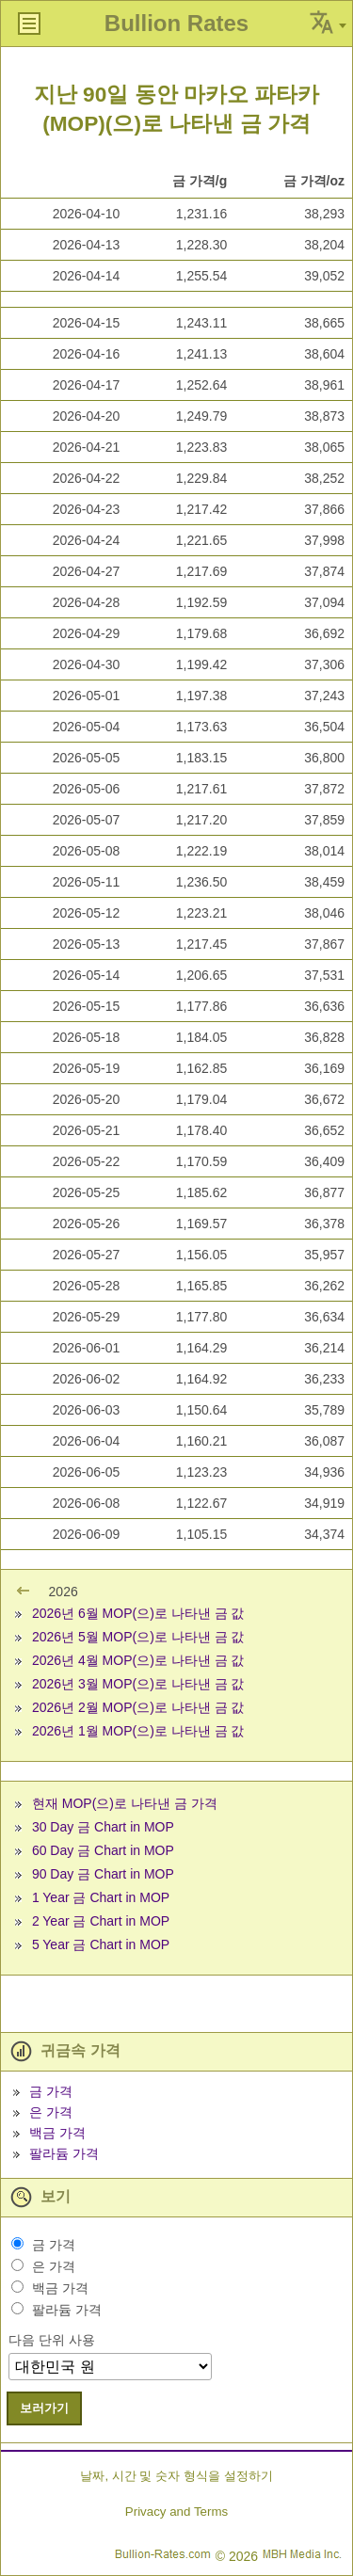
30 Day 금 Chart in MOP (103, 1826)
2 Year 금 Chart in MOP (100, 1920)
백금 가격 (57, 2132)
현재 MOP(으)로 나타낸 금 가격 (124, 1803)
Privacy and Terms (176, 2511)
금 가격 (50, 2091)
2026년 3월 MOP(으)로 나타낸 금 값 (138, 1683)
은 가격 (50, 2112)
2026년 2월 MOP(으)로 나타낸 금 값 (138, 1707)
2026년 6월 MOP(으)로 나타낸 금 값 (138, 1613)
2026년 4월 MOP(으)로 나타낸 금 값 (138, 1660)
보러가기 (44, 2408)
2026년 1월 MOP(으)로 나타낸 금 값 (138, 1730)
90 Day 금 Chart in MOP (103, 1873)
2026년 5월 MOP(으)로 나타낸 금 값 (138, 1636)
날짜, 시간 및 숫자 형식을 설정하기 (176, 2476)
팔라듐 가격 (64, 2153)
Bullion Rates (176, 23)
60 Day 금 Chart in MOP (103, 1850)
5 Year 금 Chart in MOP (100, 1944)
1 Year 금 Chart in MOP (100, 1897)
